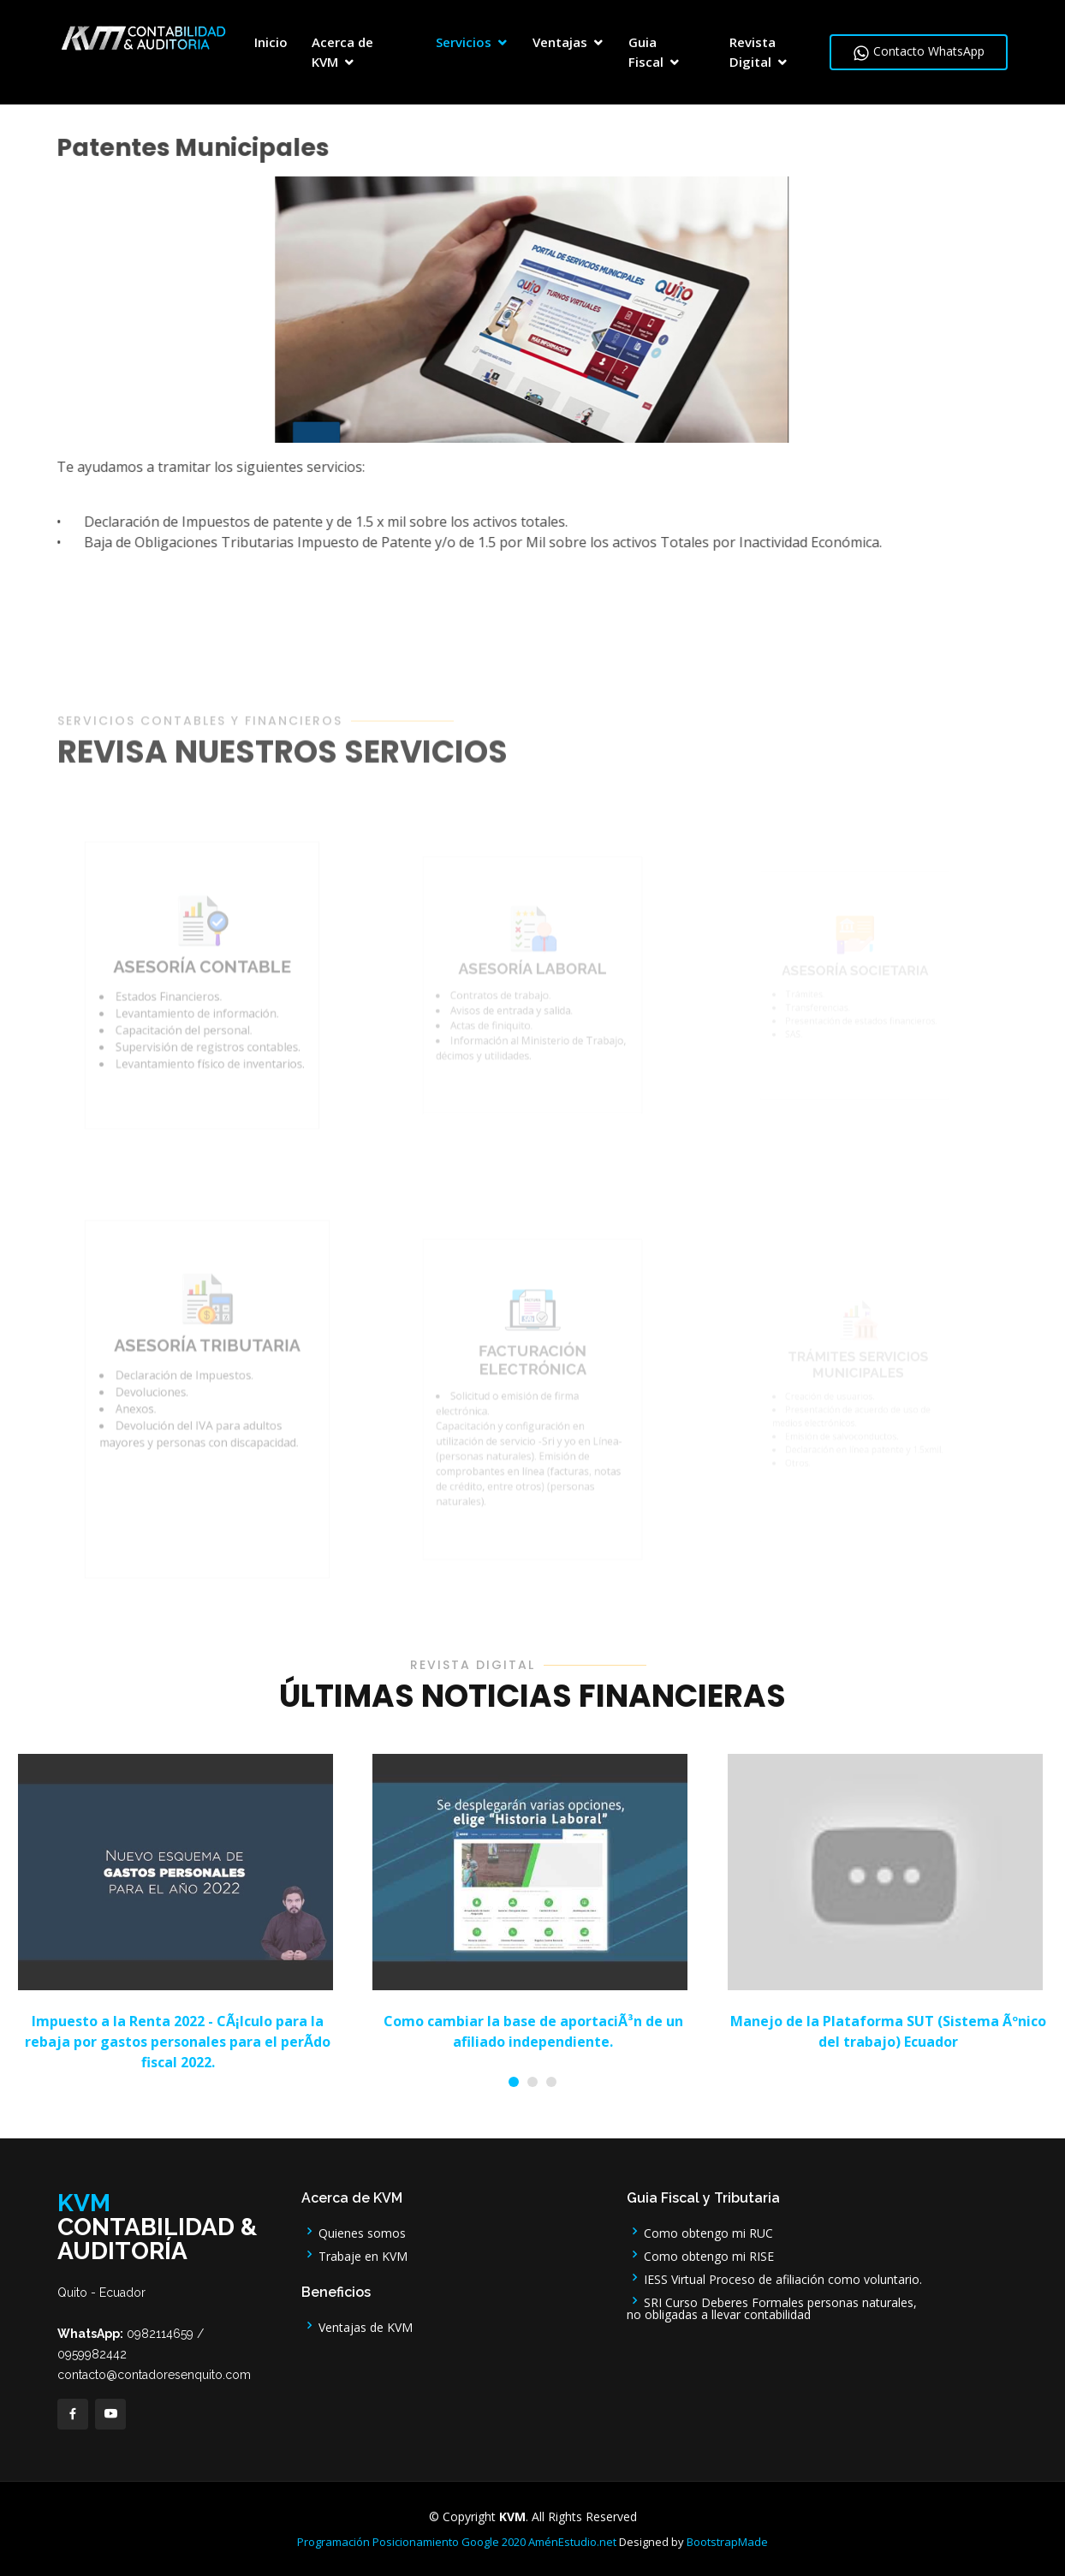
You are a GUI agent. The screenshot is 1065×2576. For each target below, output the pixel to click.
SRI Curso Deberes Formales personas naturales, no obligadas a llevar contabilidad (772, 2307)
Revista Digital (752, 51)
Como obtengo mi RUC (700, 2231)
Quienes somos (353, 2231)
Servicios (463, 42)
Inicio (271, 42)
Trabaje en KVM (354, 2254)
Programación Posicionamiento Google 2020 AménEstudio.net (456, 2541)
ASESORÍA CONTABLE (203, 1002)
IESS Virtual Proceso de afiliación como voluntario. (774, 2277)
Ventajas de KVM (357, 2325)
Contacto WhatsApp (919, 52)
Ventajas (559, 42)
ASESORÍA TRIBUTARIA (208, 1388)
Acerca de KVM (342, 51)
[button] (514, 2082)
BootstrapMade (727, 2541)
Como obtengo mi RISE (700, 2254)
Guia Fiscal (645, 51)
